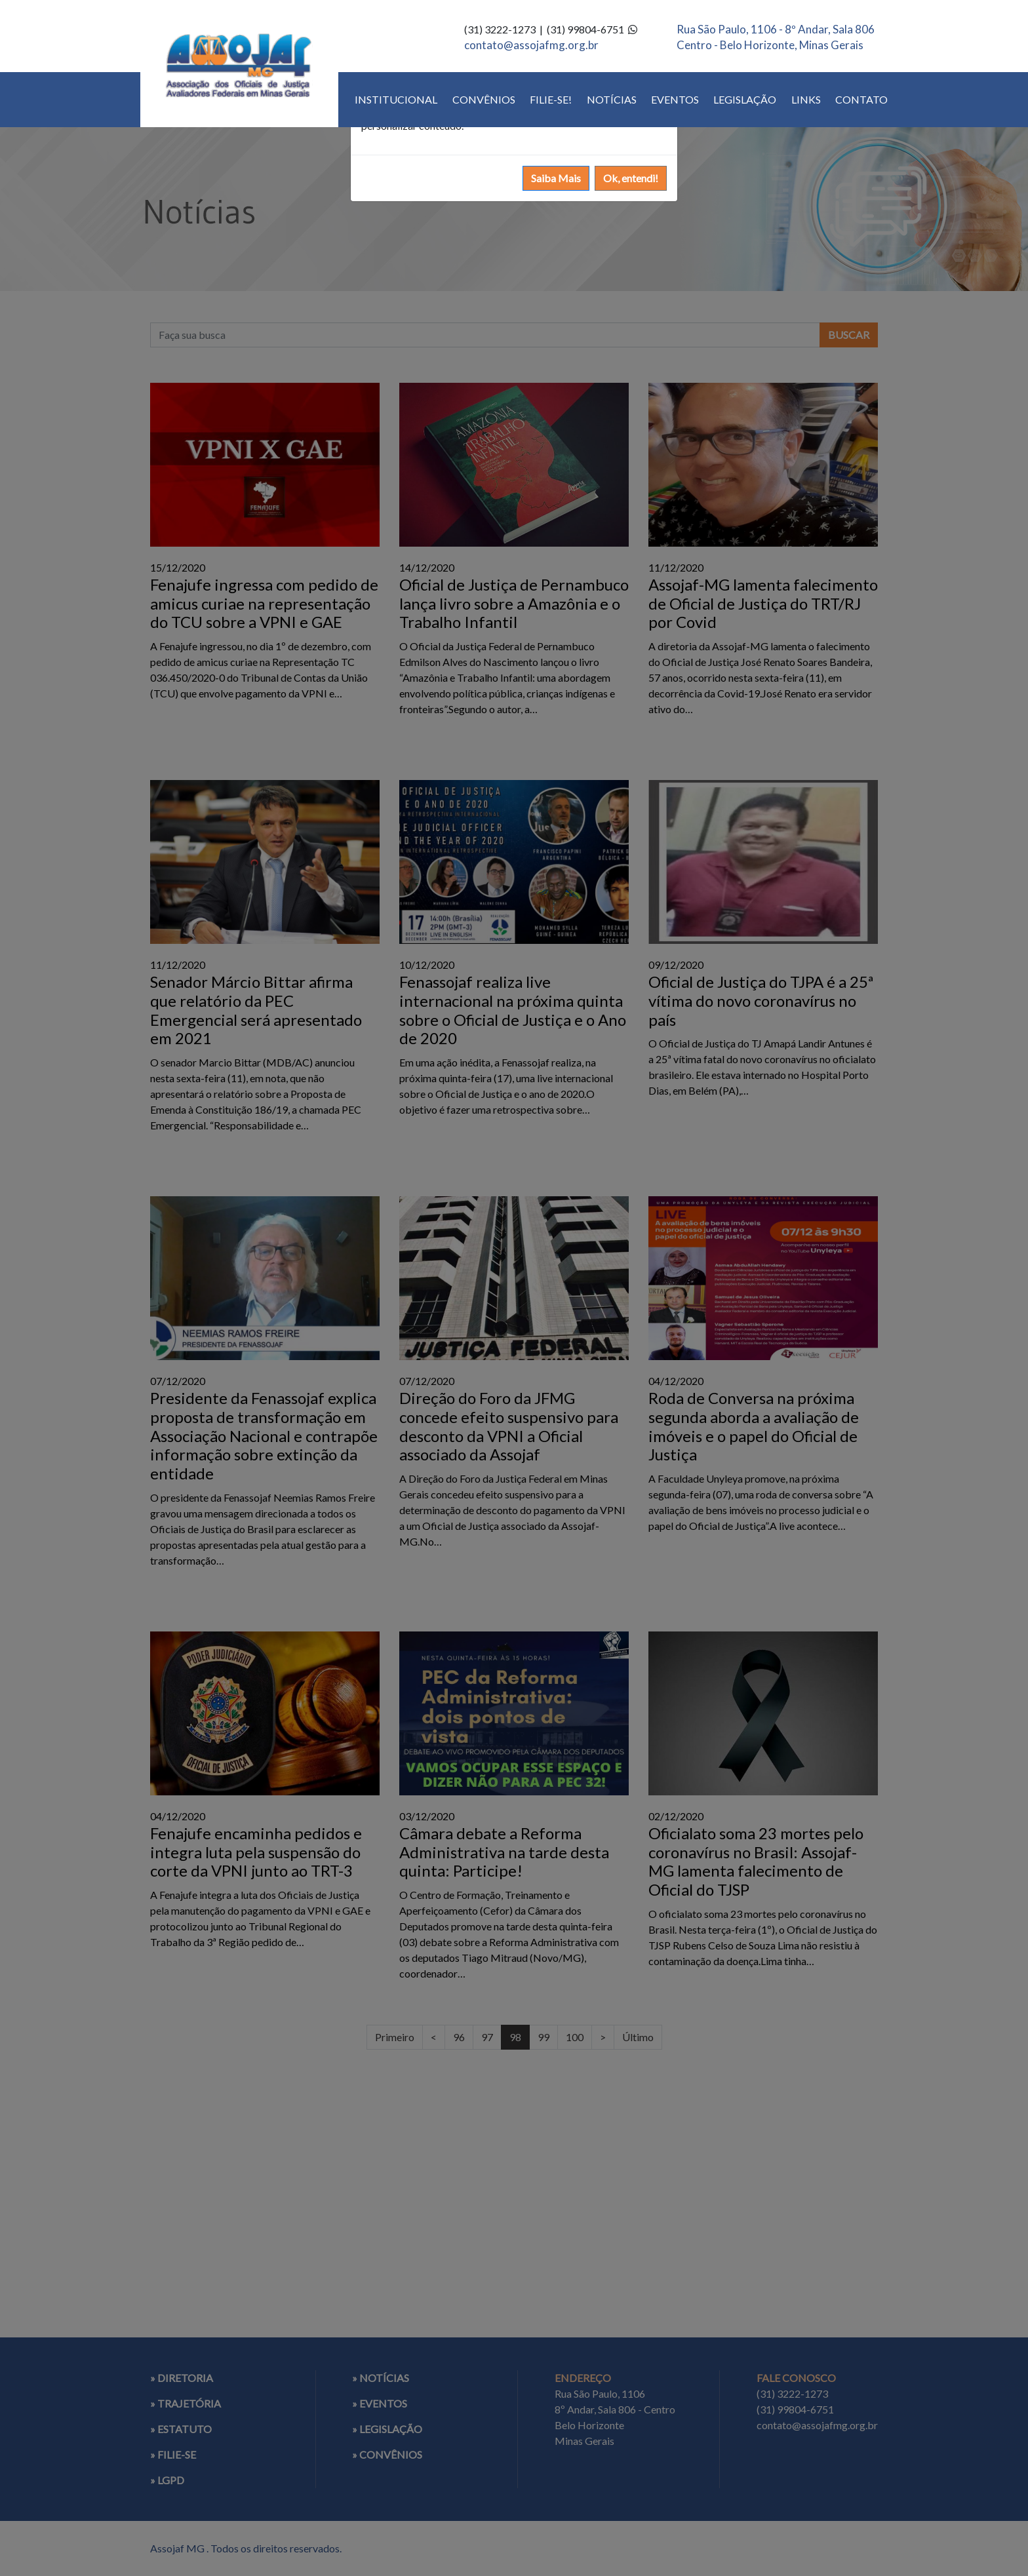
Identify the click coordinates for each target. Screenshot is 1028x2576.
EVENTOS (675, 99)
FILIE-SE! (551, 99)
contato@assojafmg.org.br (531, 45)
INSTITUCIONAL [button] (396, 99)
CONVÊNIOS (483, 99)
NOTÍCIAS (612, 99)
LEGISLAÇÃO (744, 99)
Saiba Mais (556, 178)
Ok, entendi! (630, 178)
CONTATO (861, 99)
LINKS (806, 99)
